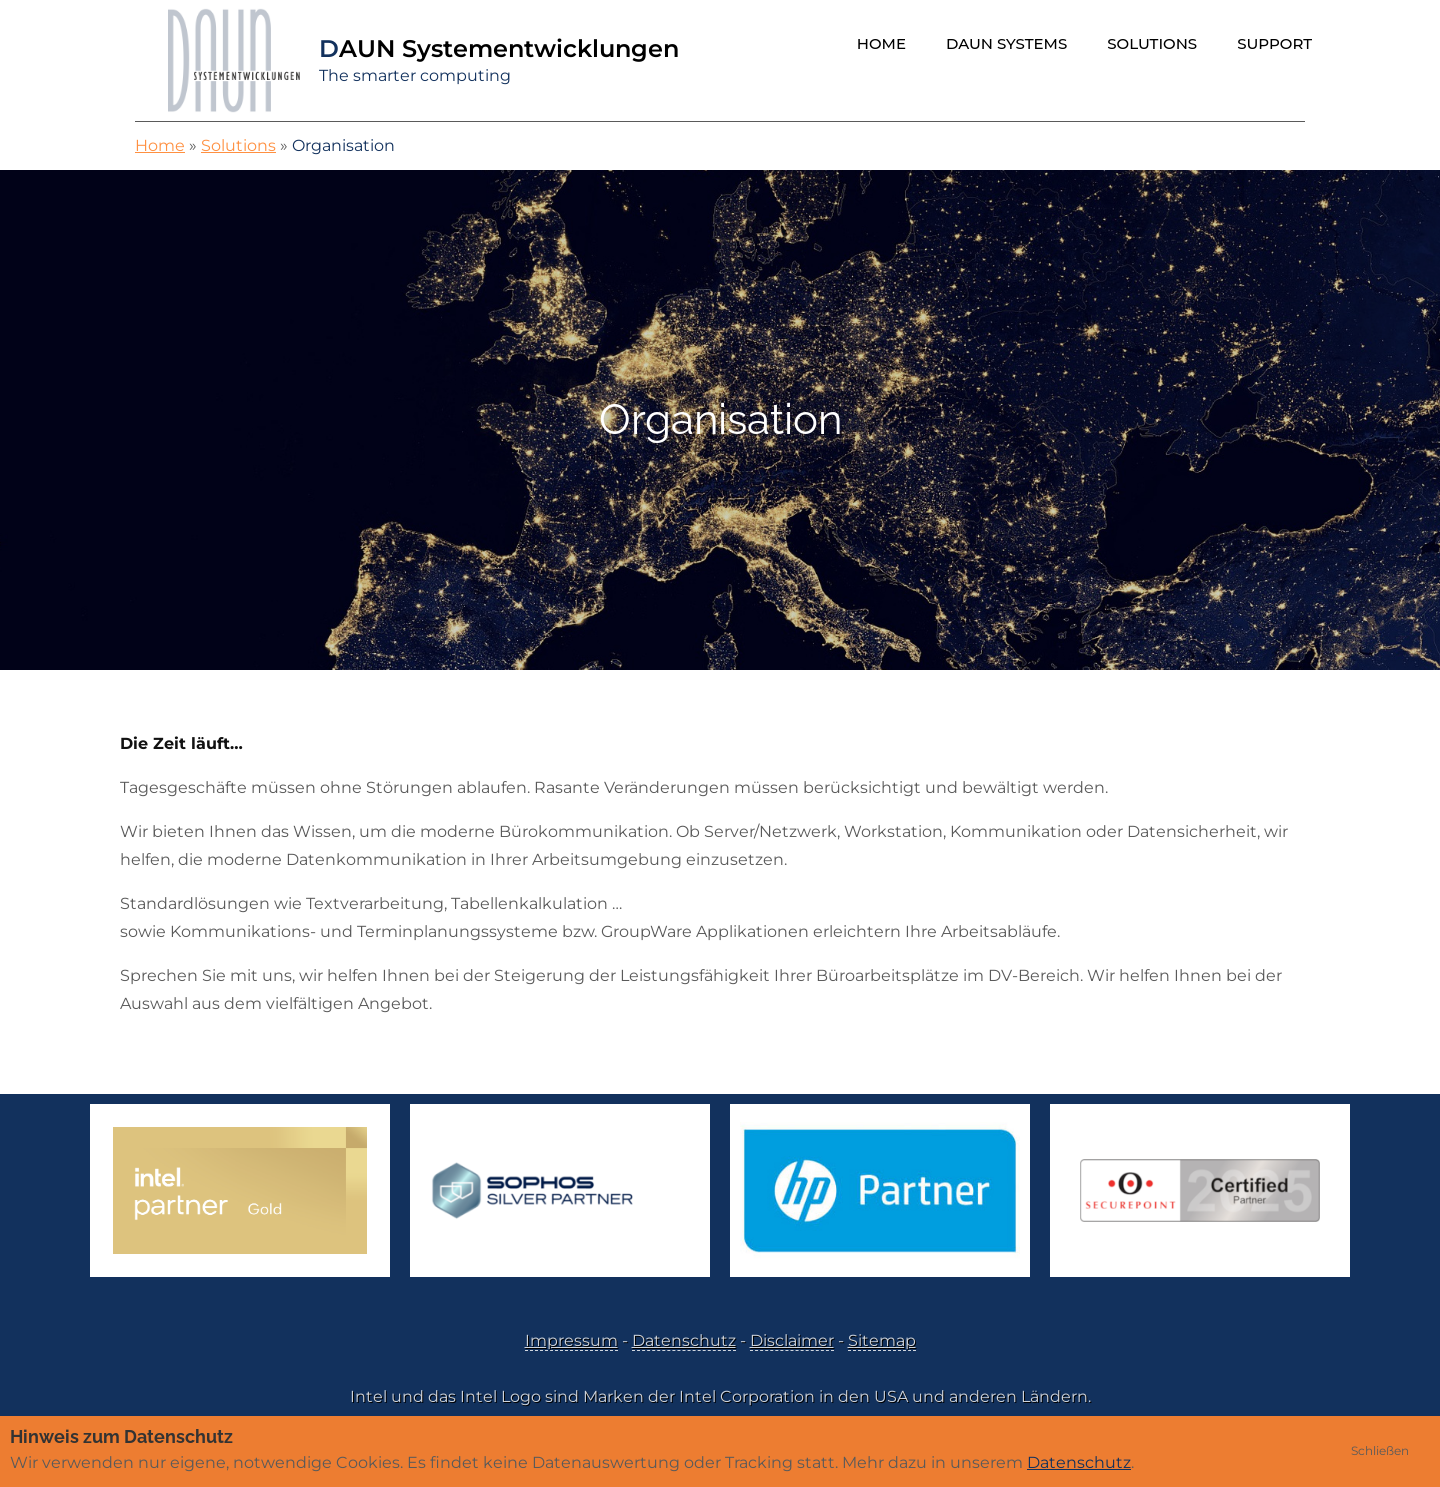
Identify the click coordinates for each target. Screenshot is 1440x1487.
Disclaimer (792, 1340)
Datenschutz (684, 1340)
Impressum (571, 1340)
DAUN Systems (1006, 43)
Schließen (1380, 1450)
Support (1274, 43)
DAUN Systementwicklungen (499, 48)
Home (881, 43)
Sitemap (882, 1340)
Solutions (1152, 43)
